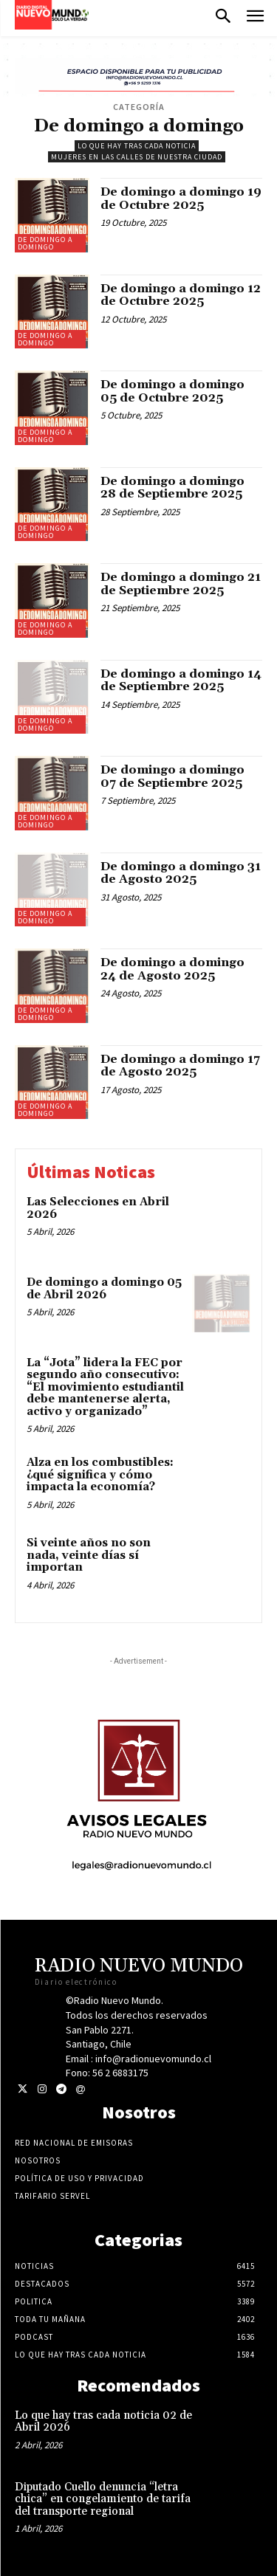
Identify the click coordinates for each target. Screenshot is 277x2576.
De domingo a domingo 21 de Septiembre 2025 (180, 584)
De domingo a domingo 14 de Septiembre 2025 (180, 681)
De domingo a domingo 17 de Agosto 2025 (180, 1066)
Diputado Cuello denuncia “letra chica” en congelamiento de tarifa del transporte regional (103, 2499)
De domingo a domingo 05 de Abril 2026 (104, 1288)
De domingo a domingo (45, 243)
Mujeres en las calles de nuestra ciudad (136, 156)
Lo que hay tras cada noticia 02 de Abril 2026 (103, 2421)
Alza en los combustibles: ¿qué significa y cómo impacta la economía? (100, 1475)
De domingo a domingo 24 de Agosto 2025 (172, 969)
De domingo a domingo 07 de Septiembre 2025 (172, 776)
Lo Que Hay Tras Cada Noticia (137, 145)
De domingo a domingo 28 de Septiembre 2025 (172, 488)
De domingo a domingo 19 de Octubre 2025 (180, 199)
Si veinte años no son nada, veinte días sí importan (89, 1555)
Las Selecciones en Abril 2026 (98, 1208)
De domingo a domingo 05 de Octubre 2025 (172, 391)
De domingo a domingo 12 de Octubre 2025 (180, 295)
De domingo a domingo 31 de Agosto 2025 (180, 873)
